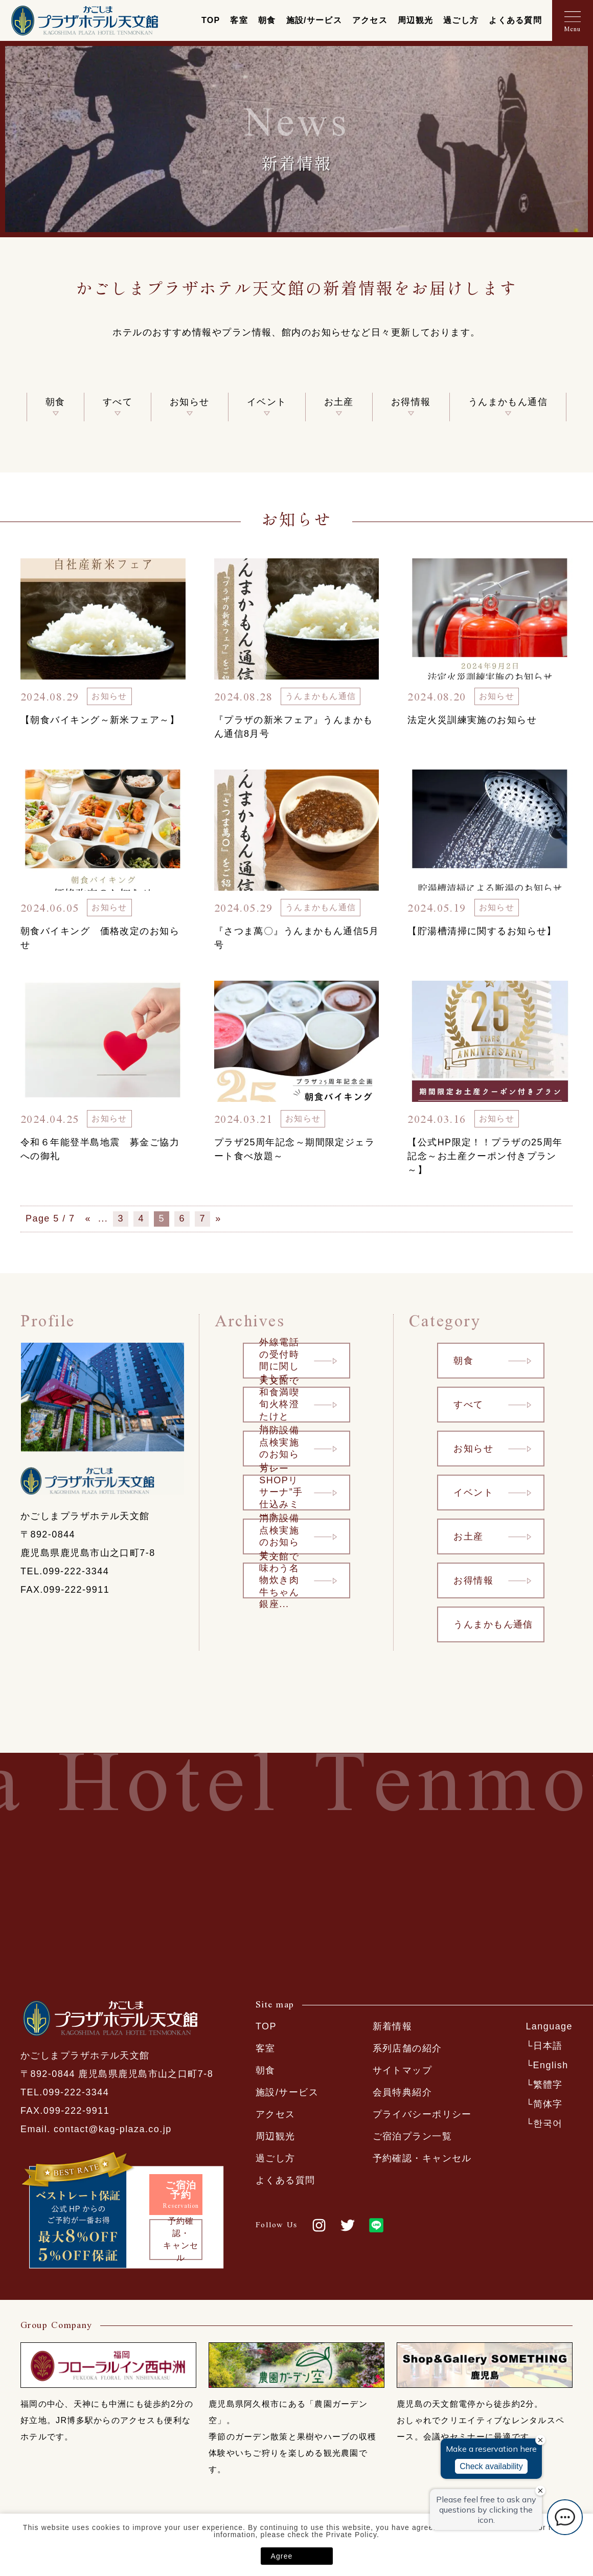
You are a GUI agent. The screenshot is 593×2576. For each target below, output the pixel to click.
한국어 (548, 2123)
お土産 (339, 402)
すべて (117, 402)
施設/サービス (314, 20)
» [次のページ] (219, 1218)
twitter (347, 2225)
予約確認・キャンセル (422, 2158)
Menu (572, 29)
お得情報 (411, 402)
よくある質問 (515, 20)
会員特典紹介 (402, 2092)
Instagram (319, 2225)
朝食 (267, 20)
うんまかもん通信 (508, 402)
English (550, 2065)
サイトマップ (402, 2070)
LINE (376, 2225)
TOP (210, 20)
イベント (267, 402)
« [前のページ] (89, 1218)
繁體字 (548, 2085)
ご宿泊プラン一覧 (412, 2136)
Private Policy (351, 2534)
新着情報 (393, 2026)
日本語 (548, 2046)
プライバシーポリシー (422, 2114)
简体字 (548, 2104)
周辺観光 (415, 20)
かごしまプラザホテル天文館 (84, 20)
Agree (282, 2556)
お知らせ (190, 402)
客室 (239, 20)
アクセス (369, 20)
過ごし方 (460, 20)
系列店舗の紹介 (407, 2048)
